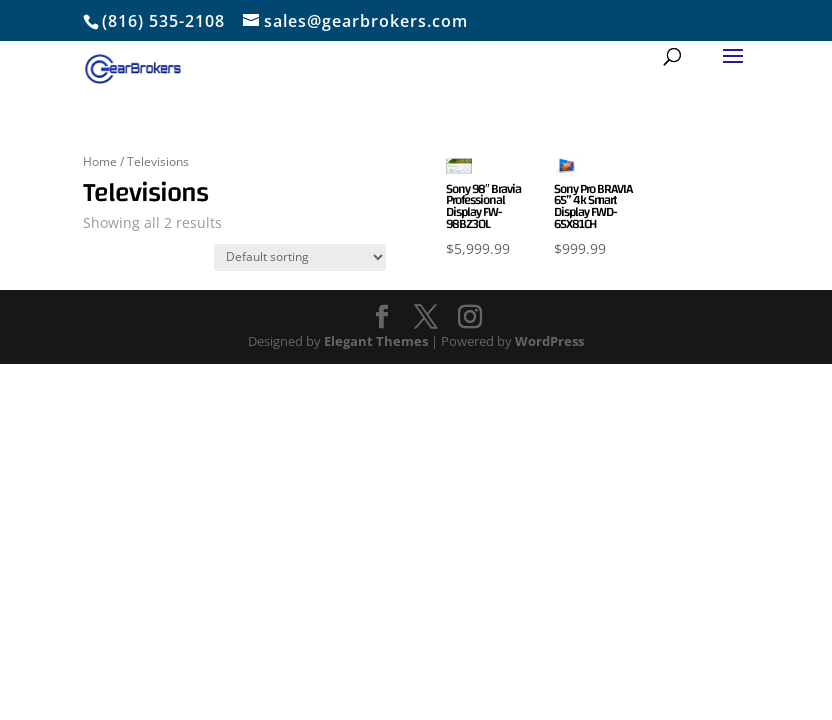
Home (100, 161)
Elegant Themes (376, 341)
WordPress (549, 341)
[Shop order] (300, 257)
